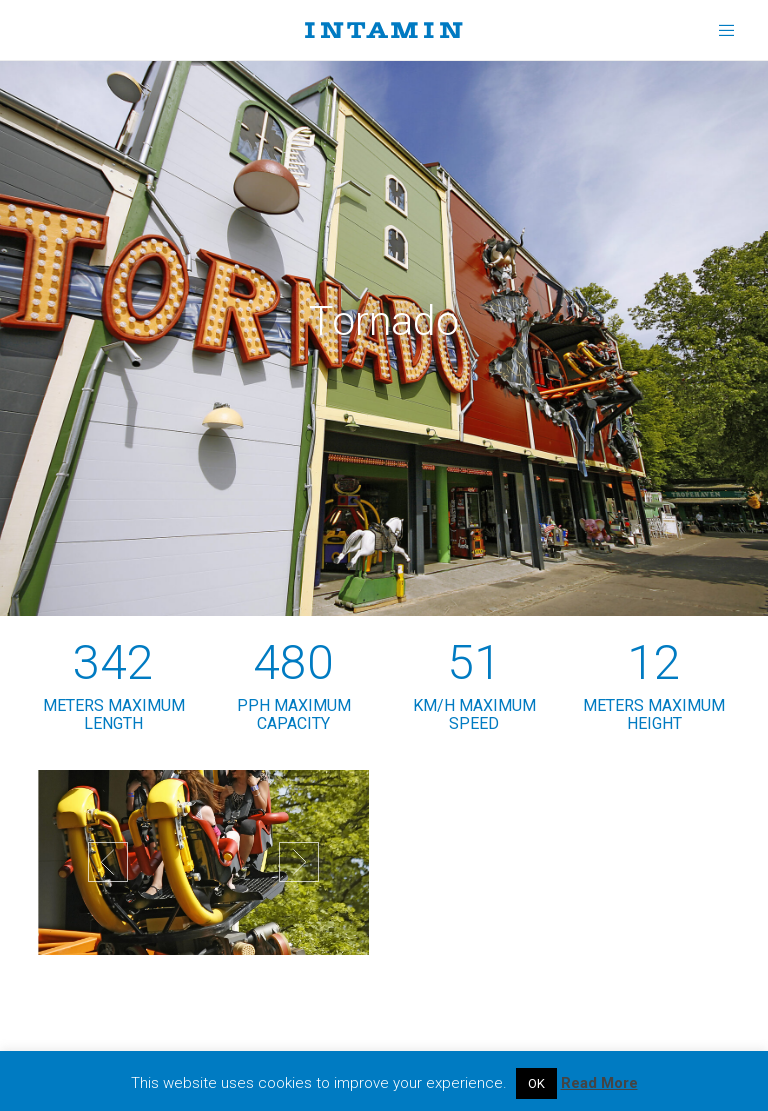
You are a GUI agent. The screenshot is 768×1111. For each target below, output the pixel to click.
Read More (599, 1083)
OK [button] (536, 1083)
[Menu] (720, 30)
